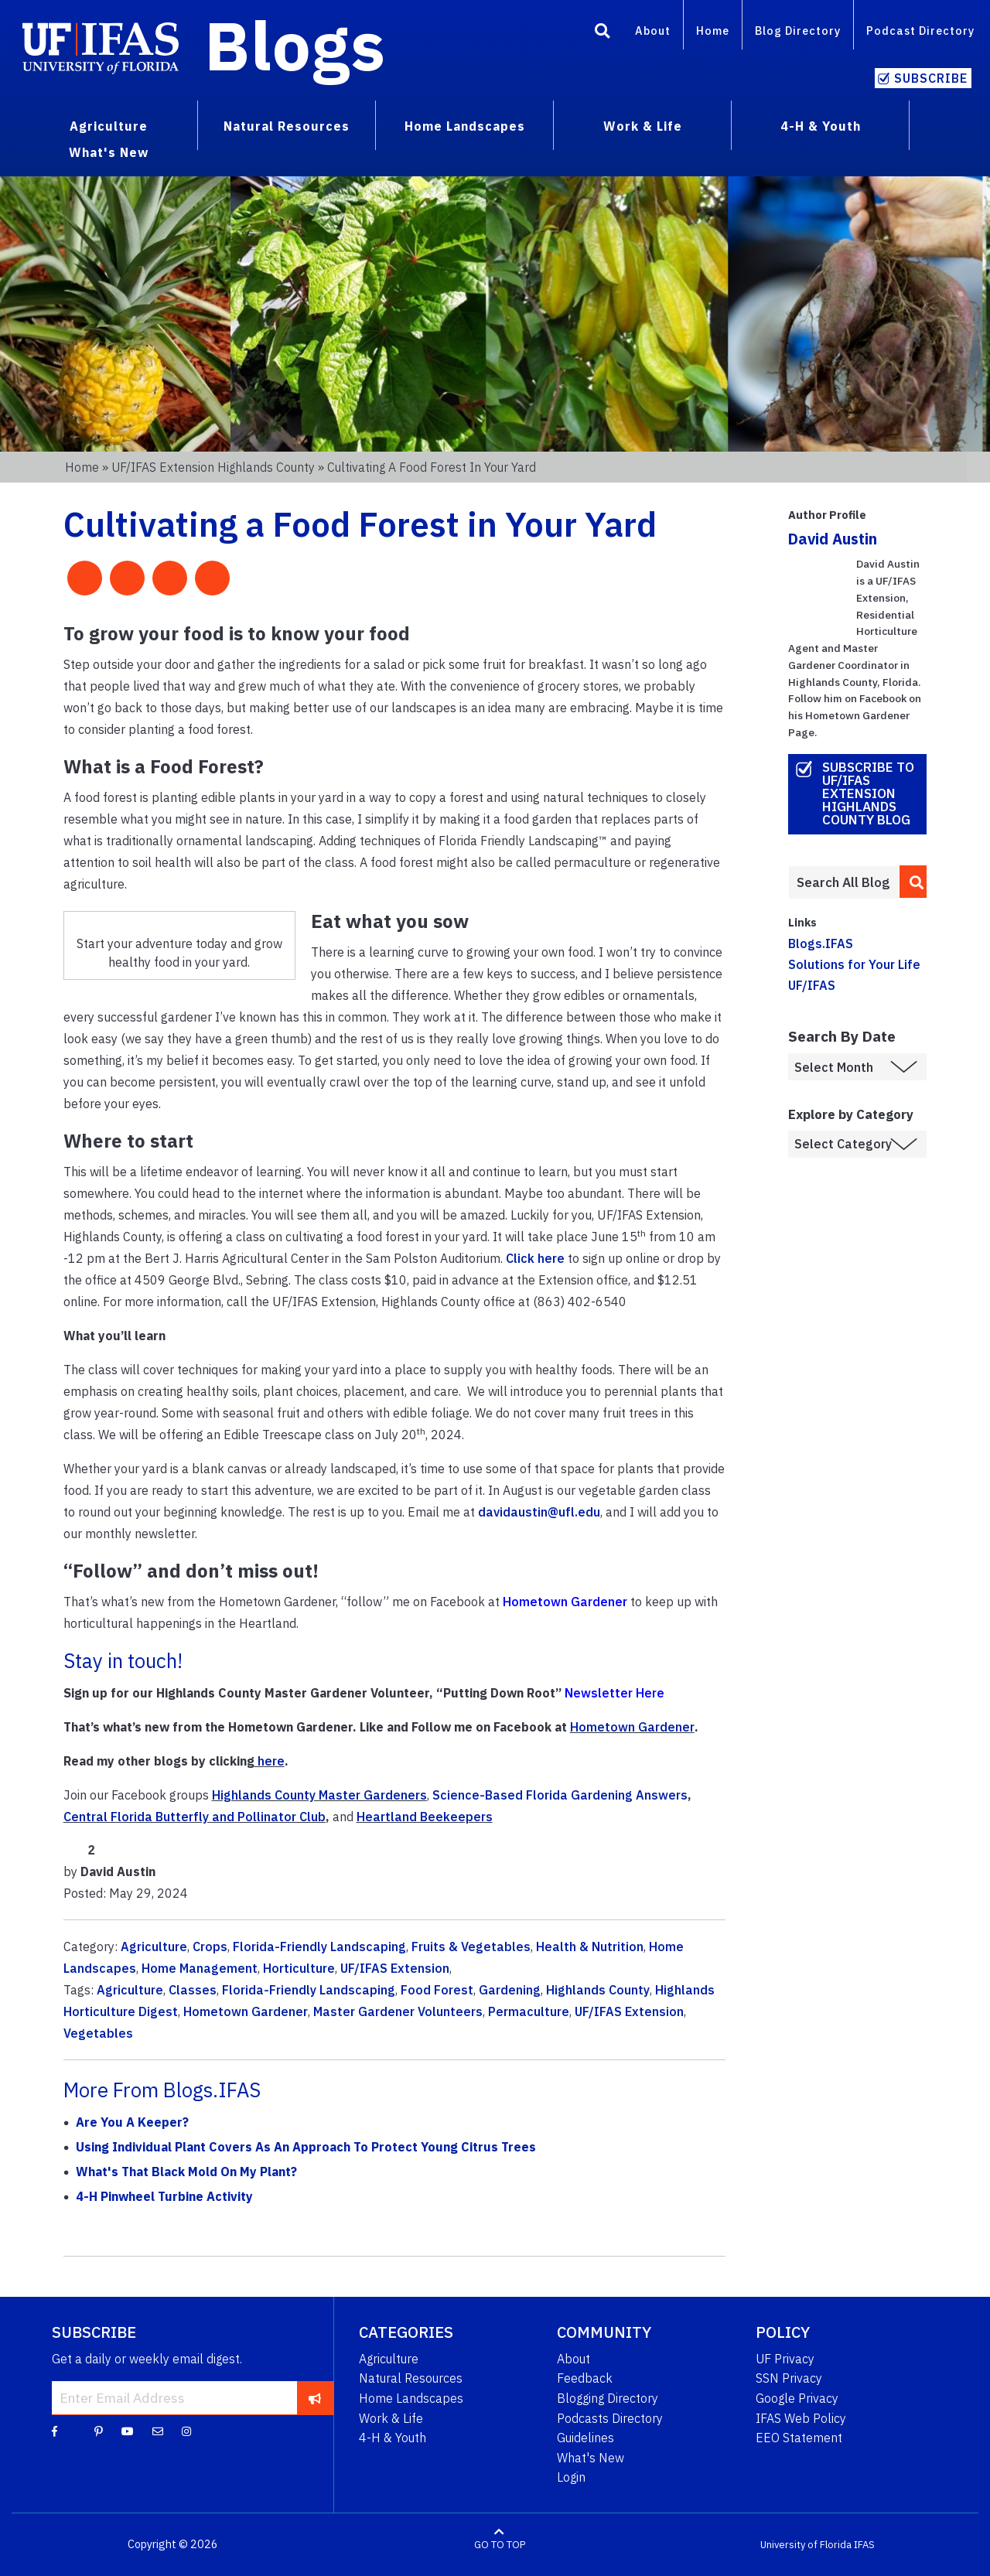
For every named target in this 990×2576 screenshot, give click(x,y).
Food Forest (437, 1990)
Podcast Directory (920, 30)
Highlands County (598, 1990)
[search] (913, 881)
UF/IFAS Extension (394, 1968)
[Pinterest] (98, 2430)
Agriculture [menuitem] (109, 126)
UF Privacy (785, 2358)
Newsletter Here (614, 1693)
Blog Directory (798, 30)
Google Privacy (797, 2398)
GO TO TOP (499, 2544)
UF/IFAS (811, 985)
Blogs (295, 45)
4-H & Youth (392, 2437)
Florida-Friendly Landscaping (319, 1946)
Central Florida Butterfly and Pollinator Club (194, 1816)
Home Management (200, 1968)
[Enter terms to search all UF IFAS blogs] (843, 882)
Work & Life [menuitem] (642, 126)
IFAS (864, 2544)
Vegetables (98, 2033)
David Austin (832, 538)
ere (275, 1761)
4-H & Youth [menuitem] (820, 126)
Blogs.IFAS (820, 943)
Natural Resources (411, 2378)
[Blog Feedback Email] (157, 2430)
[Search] (602, 33)
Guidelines (585, 2437)
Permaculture (528, 2011)
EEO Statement (799, 2437)
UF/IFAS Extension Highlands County (213, 467)
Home (712, 30)
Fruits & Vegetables (471, 1946)
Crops (210, 1946)
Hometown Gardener (632, 1727)
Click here (535, 1258)
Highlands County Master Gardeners (319, 1795)
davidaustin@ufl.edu (539, 1512)
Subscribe (931, 78)
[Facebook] (54, 2430)
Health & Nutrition (590, 1946)
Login (571, 2477)
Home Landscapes (411, 2398)
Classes (193, 1990)
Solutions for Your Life (854, 964)
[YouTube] (127, 2430)
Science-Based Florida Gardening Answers (560, 1795)
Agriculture (154, 1946)
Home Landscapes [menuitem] (465, 126)
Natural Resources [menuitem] (287, 126)
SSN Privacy (789, 2378)
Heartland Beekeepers (425, 1816)
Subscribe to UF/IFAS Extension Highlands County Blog (868, 793)
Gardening (510, 1990)
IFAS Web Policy (801, 2418)
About (653, 30)
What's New (590, 2457)
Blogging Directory (607, 2398)
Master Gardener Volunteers (398, 2011)
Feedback (585, 2378)
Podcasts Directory (610, 2418)
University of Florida (806, 2544)
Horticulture (299, 1968)
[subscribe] (315, 2397)
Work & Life (391, 2418)
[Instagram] (186, 2430)
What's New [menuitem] (108, 152)
